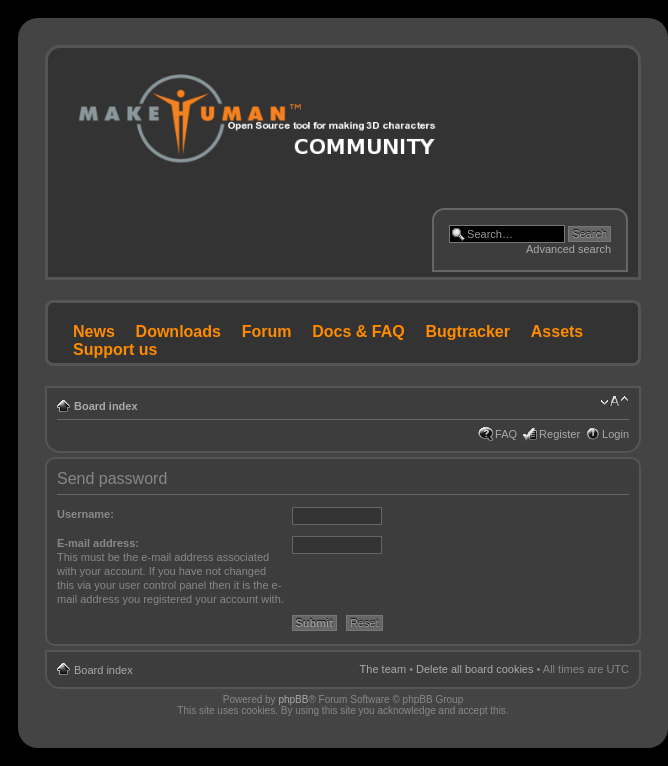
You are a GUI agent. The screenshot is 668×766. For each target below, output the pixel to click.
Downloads (178, 331)
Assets (557, 331)
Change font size (614, 402)
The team (383, 669)
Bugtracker (468, 331)
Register (559, 434)
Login (615, 434)
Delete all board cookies (474, 669)
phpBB (293, 699)
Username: (85, 514)
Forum (267, 331)
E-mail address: (98, 543)
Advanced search (568, 249)
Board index (106, 406)
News (94, 331)
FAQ (506, 434)
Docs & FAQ (358, 331)
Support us (115, 349)
